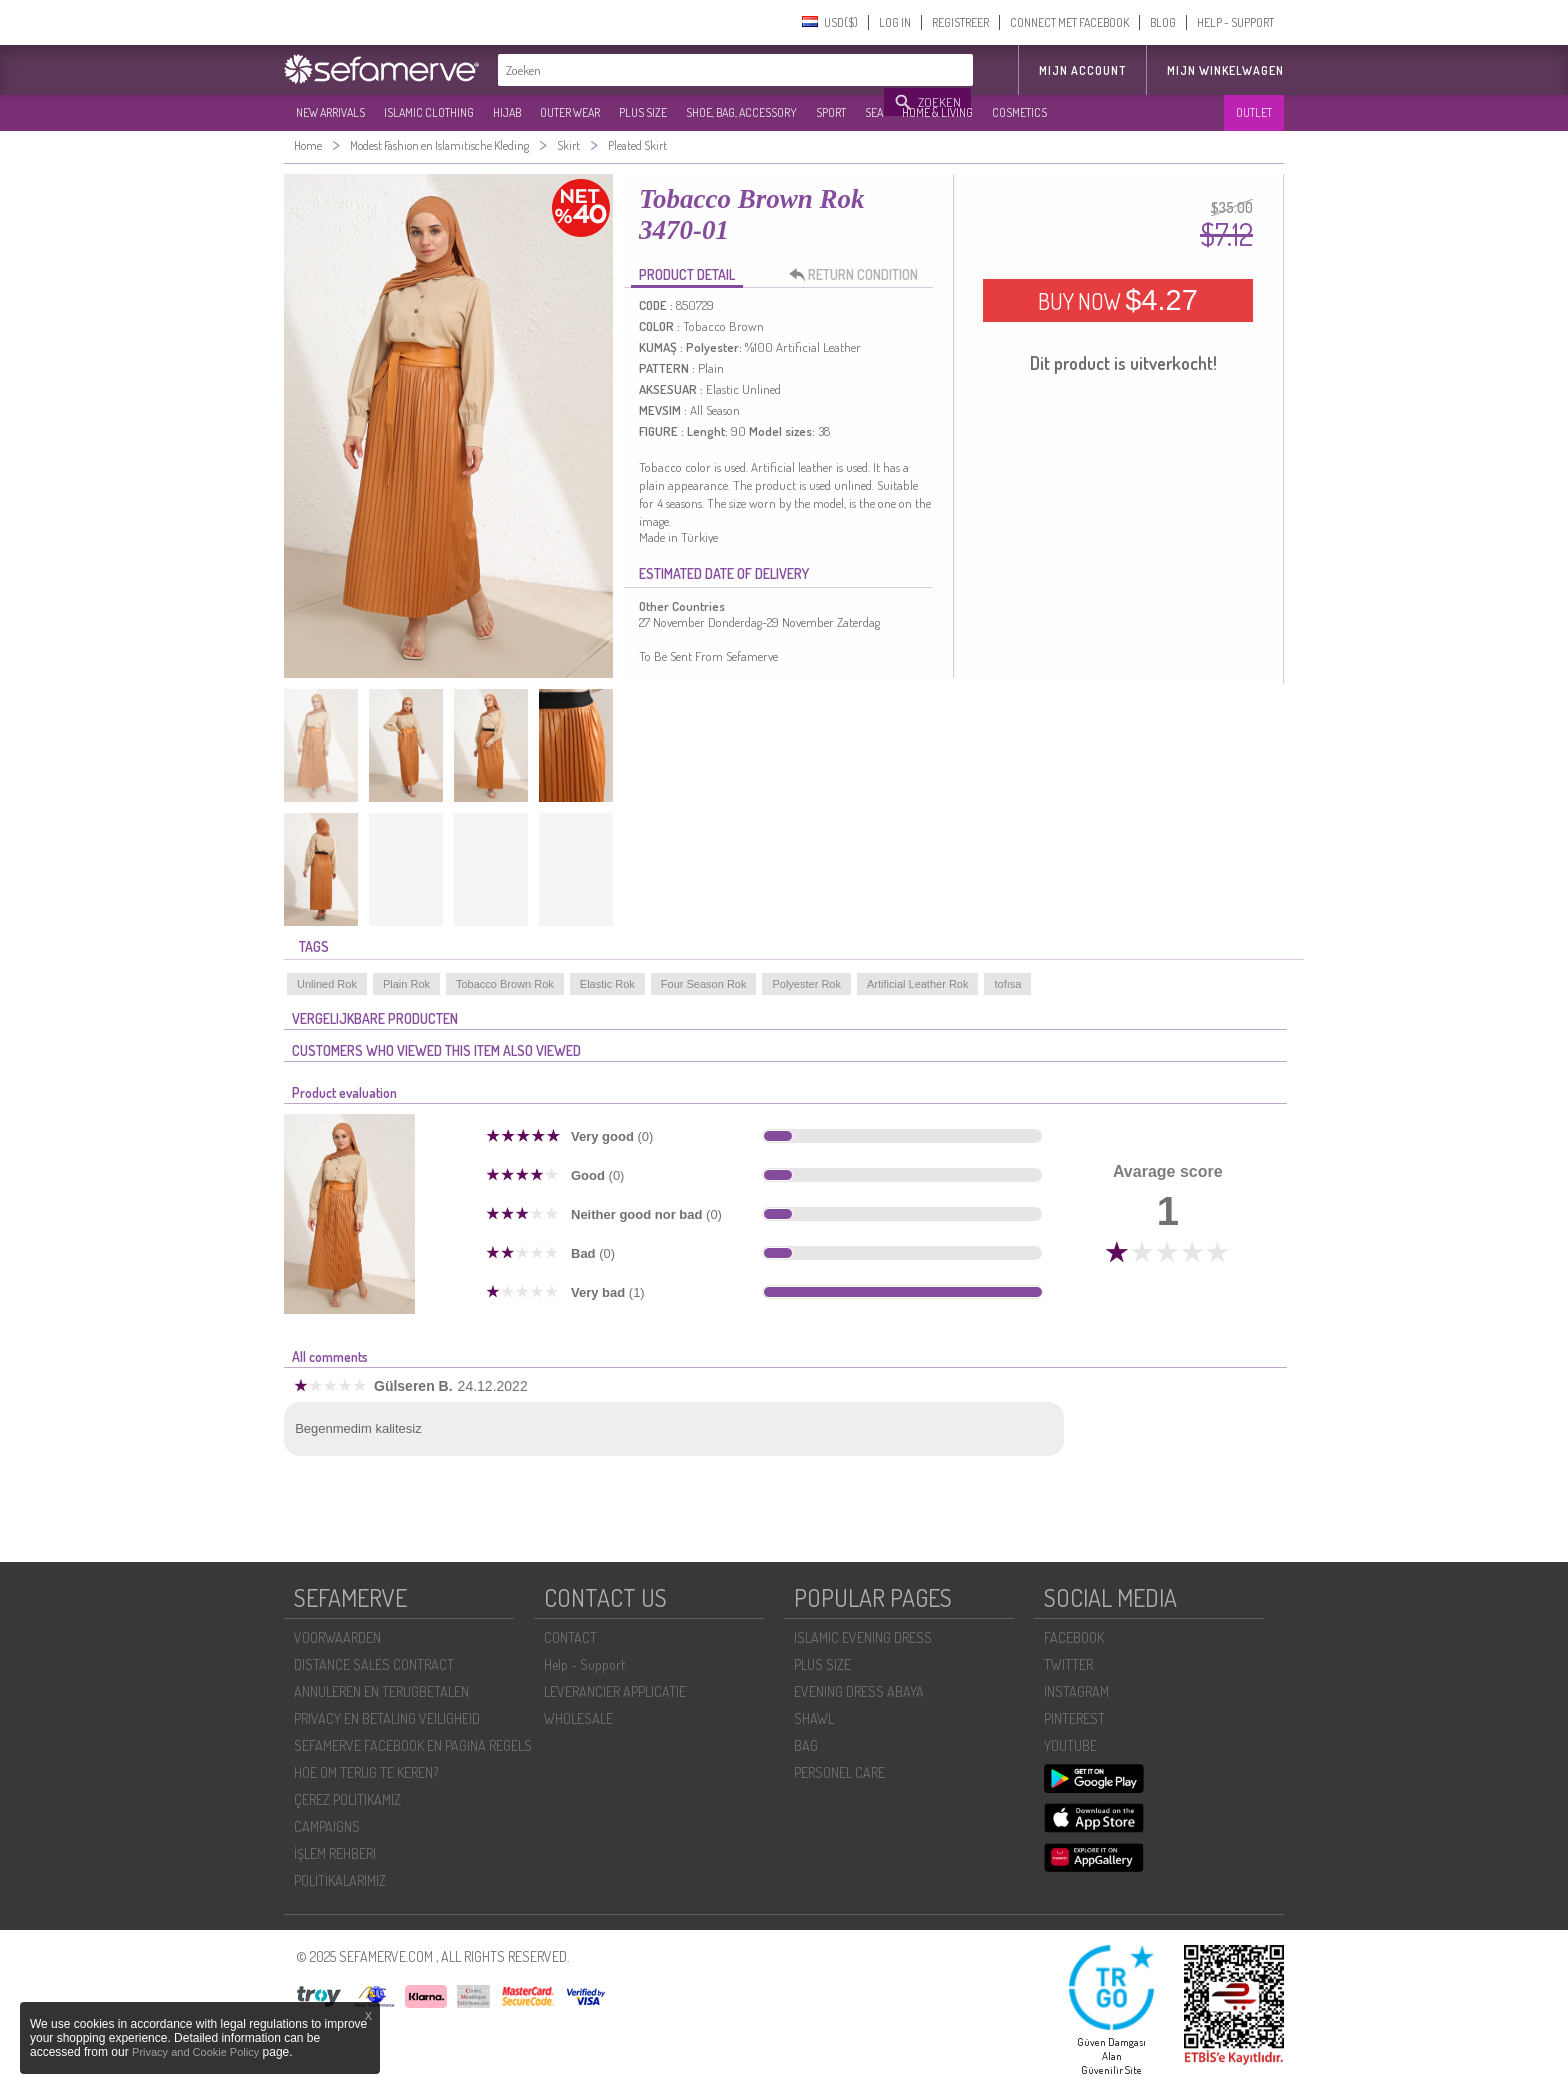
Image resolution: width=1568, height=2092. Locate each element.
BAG (806, 1745)
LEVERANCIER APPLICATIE (615, 1691)
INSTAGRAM (1076, 1691)
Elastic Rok (607, 984)
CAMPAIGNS (327, 1826)
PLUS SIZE (643, 112)
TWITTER (1068, 1664)
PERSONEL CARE (839, 1772)
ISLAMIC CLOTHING (429, 112)
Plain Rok (406, 984)
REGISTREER (960, 22)
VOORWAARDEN (337, 1637)
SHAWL (814, 1718)
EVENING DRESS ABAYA (859, 1691)
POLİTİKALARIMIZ (340, 1880)
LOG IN (895, 22)
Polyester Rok (806, 984)
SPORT (831, 112)
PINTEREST (1074, 1718)
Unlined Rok (327, 984)
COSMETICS (1019, 112)
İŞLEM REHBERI (335, 1853)
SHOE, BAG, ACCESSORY (741, 112)
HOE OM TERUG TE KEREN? (366, 1772)
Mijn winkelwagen (1225, 70)
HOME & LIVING (937, 112)
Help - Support (584, 1664)
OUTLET (1254, 112)
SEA (874, 112)
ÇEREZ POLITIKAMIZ (347, 1799)
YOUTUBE (1070, 1745)
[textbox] (692, 70)
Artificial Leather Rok (918, 984)
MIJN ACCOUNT (1082, 70)
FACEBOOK (1074, 1637)
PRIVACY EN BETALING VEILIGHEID (387, 1718)
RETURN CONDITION (859, 275)
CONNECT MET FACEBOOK (1069, 22)
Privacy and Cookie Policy (195, 2052)
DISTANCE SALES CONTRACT (374, 1664)
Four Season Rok (704, 984)
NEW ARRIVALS (330, 112)
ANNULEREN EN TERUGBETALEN (381, 1691)
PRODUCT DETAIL (687, 274)
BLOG (1163, 22)
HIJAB (507, 112)
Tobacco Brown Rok (505, 984)
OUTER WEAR (570, 112)
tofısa (1007, 984)
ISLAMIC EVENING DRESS (863, 1637)
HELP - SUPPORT (1235, 22)
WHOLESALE (578, 1718)
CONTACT (570, 1637)
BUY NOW (1118, 300)
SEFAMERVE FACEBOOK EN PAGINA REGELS (413, 1745)
